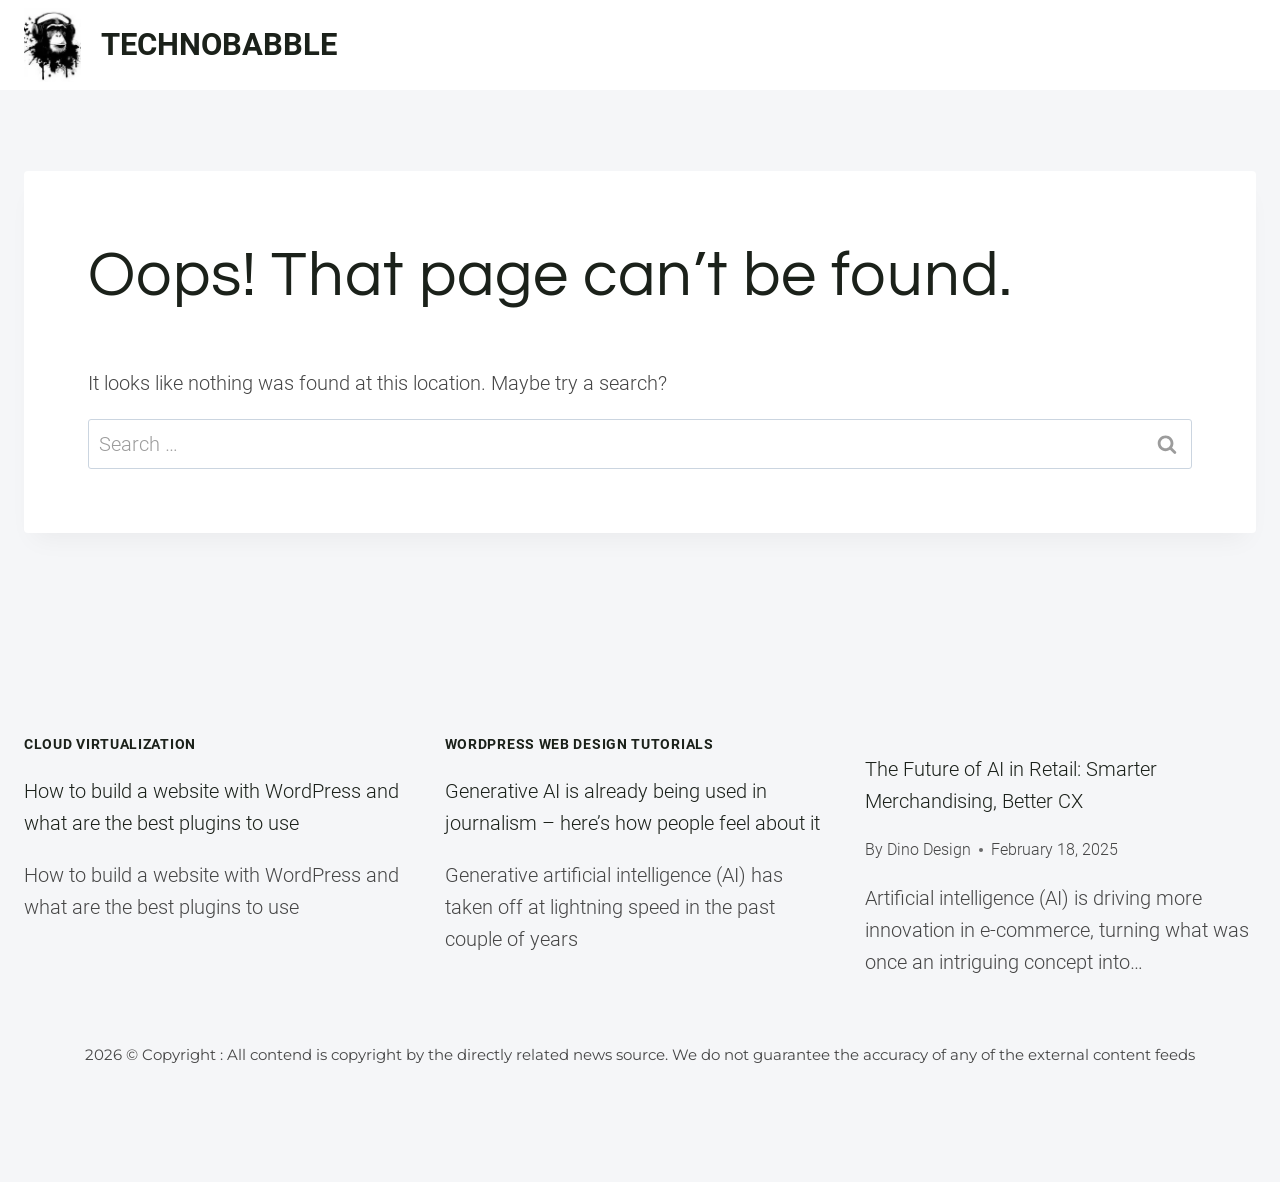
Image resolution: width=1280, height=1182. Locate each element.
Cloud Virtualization (110, 744)
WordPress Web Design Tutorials (579, 744)
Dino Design (929, 849)
